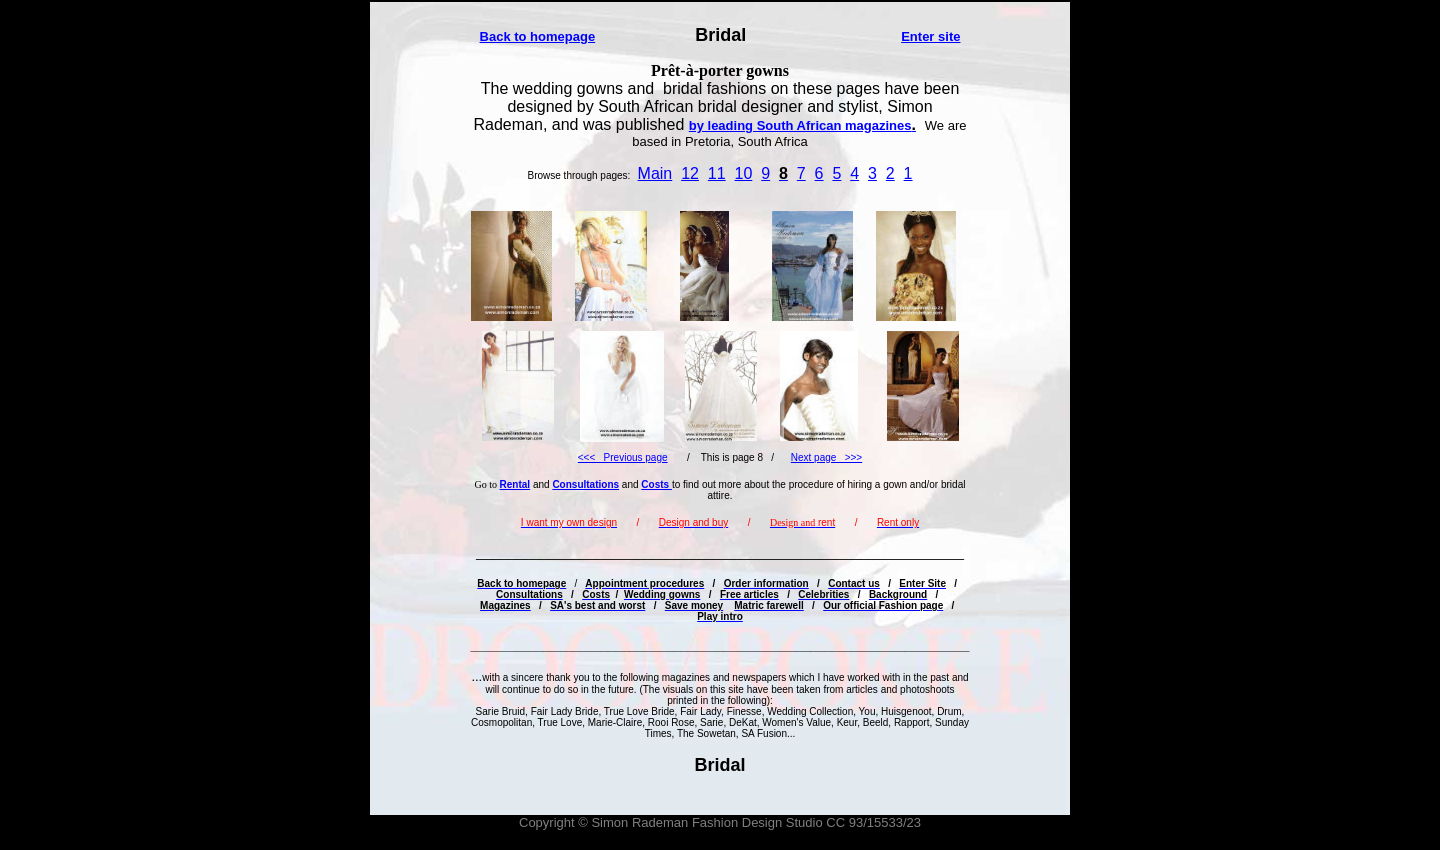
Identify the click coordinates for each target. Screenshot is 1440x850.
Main (655, 173)
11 (717, 173)
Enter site (930, 36)
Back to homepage (538, 36)
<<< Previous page (623, 457)
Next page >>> (826, 457)
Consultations (585, 484)
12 (690, 173)
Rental (515, 484)
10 (744, 173)
